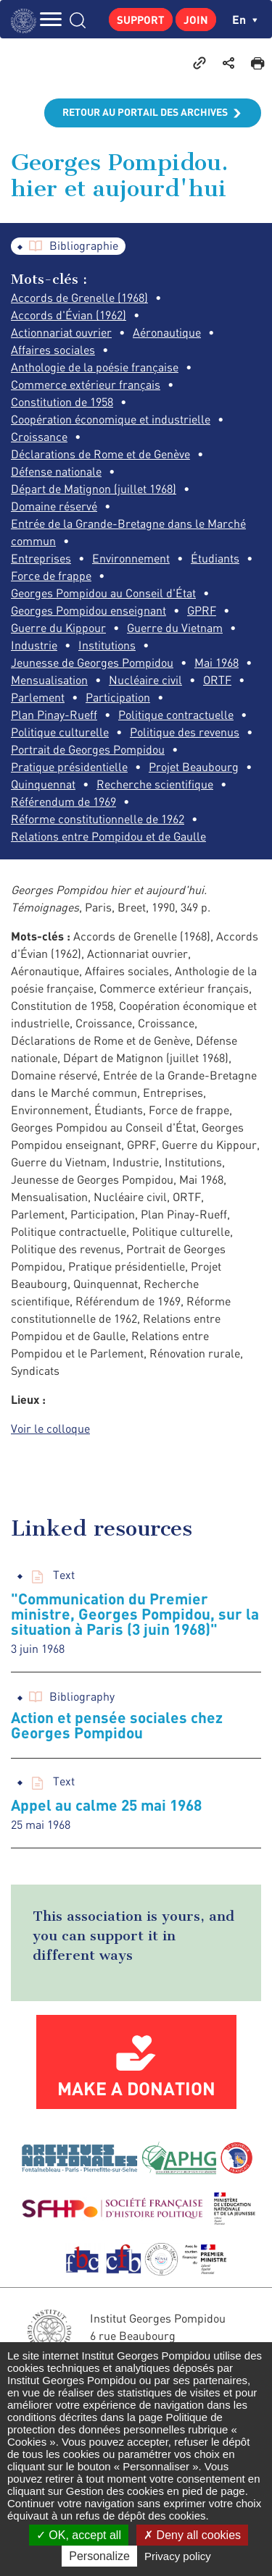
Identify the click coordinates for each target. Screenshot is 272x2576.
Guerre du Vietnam (175, 627)
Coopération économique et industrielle (110, 419)
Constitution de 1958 (62, 402)
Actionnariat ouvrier (61, 332)
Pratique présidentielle (69, 766)
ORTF (217, 680)
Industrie (34, 645)
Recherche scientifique (154, 784)
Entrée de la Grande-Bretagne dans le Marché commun (128, 532)
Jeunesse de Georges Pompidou (92, 662)
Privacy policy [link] (177, 2556)
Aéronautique (167, 332)
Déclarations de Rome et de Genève (100, 454)
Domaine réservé (54, 506)
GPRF (201, 610)
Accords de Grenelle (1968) (79, 297)
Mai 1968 (216, 662)
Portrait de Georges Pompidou (88, 749)
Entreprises (41, 558)
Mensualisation (49, 680)
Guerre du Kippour (58, 627)
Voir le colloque (50, 1428)
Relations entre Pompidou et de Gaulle (108, 836)
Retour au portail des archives (145, 112)
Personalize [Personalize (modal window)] (99, 2556)
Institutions (107, 645)
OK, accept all (78, 2535)
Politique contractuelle (176, 714)
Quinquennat (43, 784)
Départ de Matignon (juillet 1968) (93, 488)
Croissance (39, 436)
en (244, 19)
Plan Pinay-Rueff (54, 714)
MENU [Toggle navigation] (51, 19)
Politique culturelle (60, 732)
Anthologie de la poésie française (94, 367)
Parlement (38, 697)
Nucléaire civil (145, 680)
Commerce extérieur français (85, 384)
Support (141, 19)
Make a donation (136, 2088)
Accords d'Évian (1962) (68, 315)
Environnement (131, 558)
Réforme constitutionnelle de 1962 (97, 819)
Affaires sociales (53, 349)
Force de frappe (51, 575)
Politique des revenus (184, 732)
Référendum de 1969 (63, 801)
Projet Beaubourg (194, 766)
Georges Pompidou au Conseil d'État (103, 593)
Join (196, 19)
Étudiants (215, 558)
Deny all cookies (192, 2535)
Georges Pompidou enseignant (88, 610)
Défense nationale (56, 471)
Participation (118, 697)
